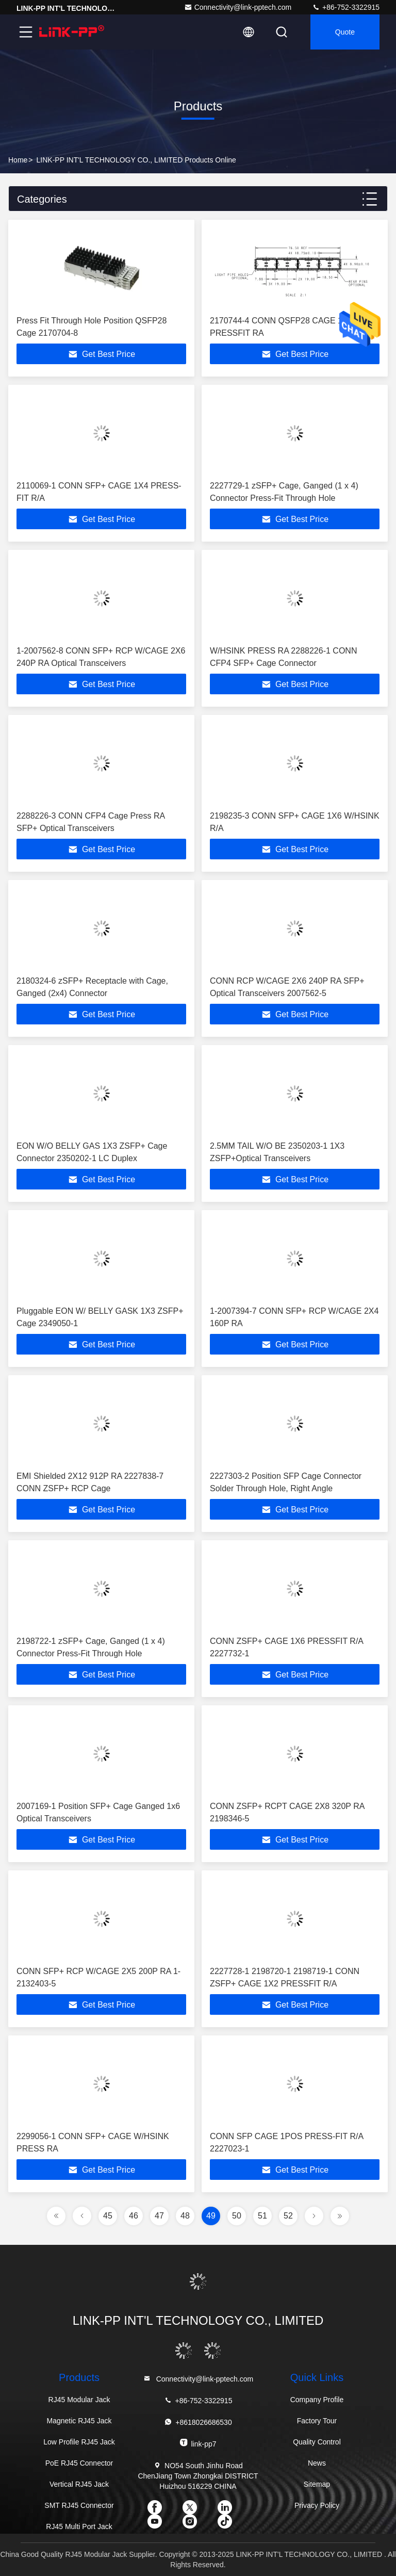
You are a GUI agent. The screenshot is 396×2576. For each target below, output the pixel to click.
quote (345, 32)
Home (17, 160)
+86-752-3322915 (346, 7)
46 (133, 2215)
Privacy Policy (316, 2505)
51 (262, 2215)
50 (236, 2215)
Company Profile (317, 2399)
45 (107, 2215)
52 (288, 2215)
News (317, 2463)
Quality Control (317, 2442)
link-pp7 (197, 2443)
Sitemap (317, 2484)
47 (159, 2215)
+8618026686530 (198, 2422)
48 (185, 2215)
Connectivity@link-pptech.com (238, 7)
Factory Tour (317, 2421)
